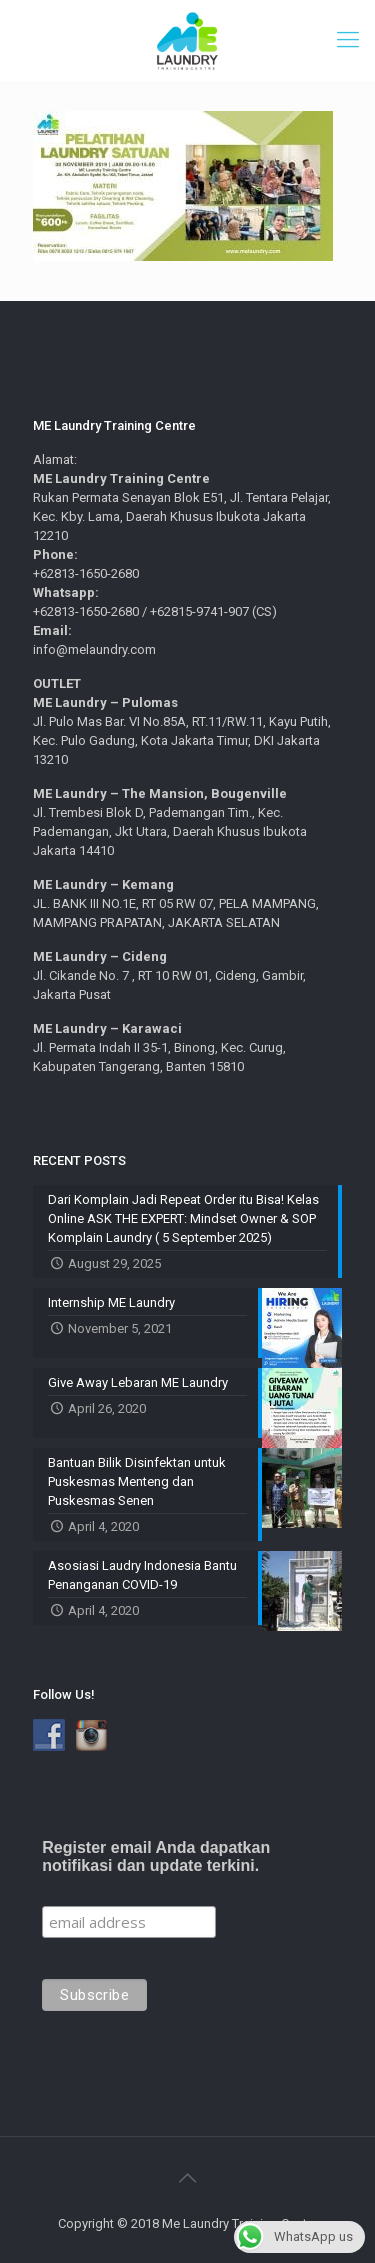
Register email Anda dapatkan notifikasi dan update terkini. (156, 1856)
